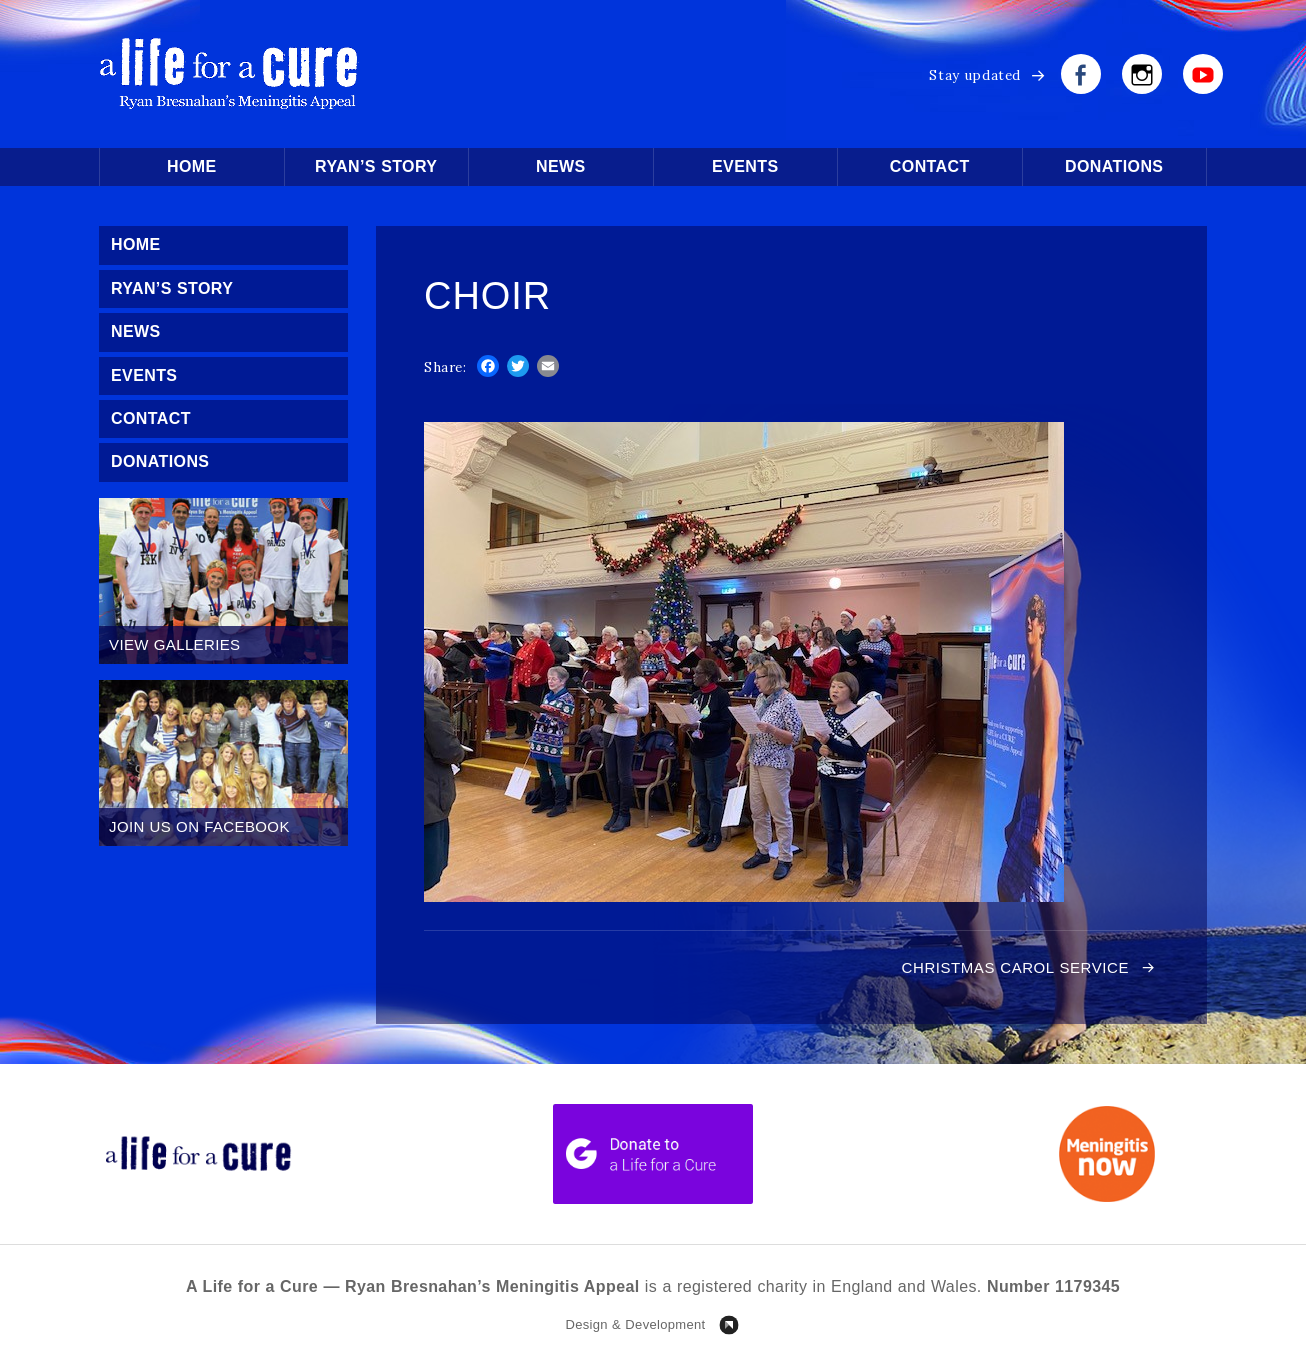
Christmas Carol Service (1015, 967)
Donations (1114, 166)
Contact (930, 166)
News (561, 166)
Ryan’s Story (376, 166)
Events (745, 166)
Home (192, 166)
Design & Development (635, 1324)
